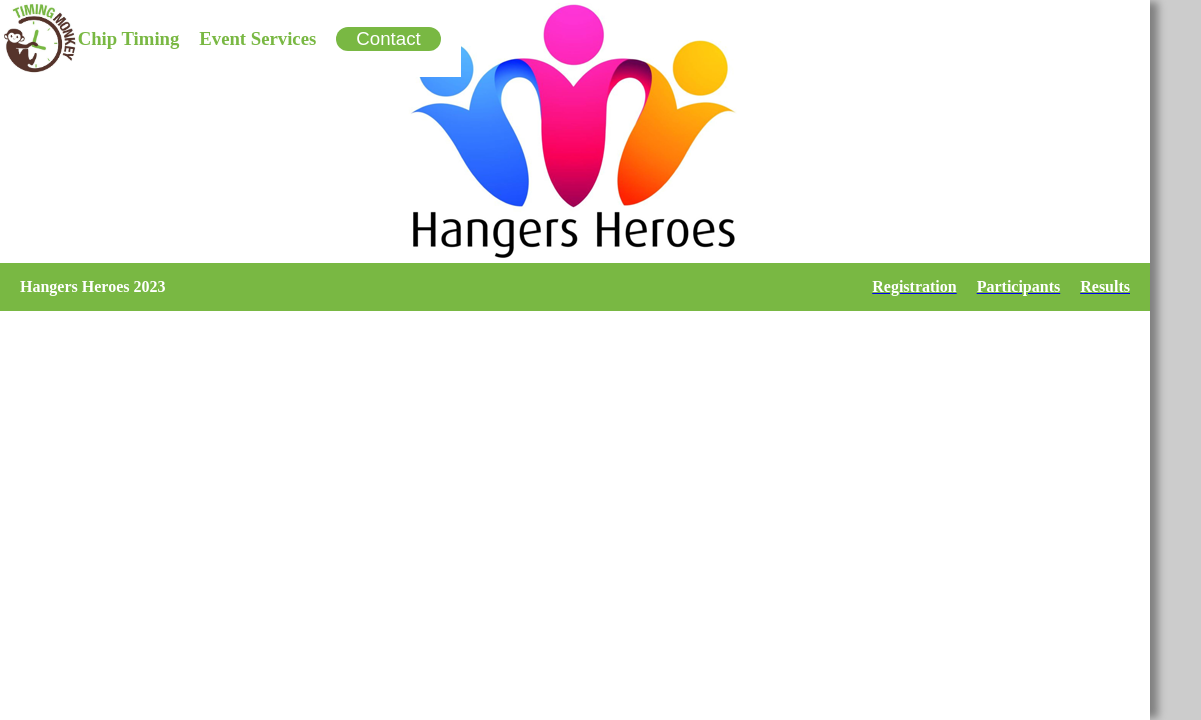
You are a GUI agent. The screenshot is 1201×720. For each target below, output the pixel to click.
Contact (388, 38)
